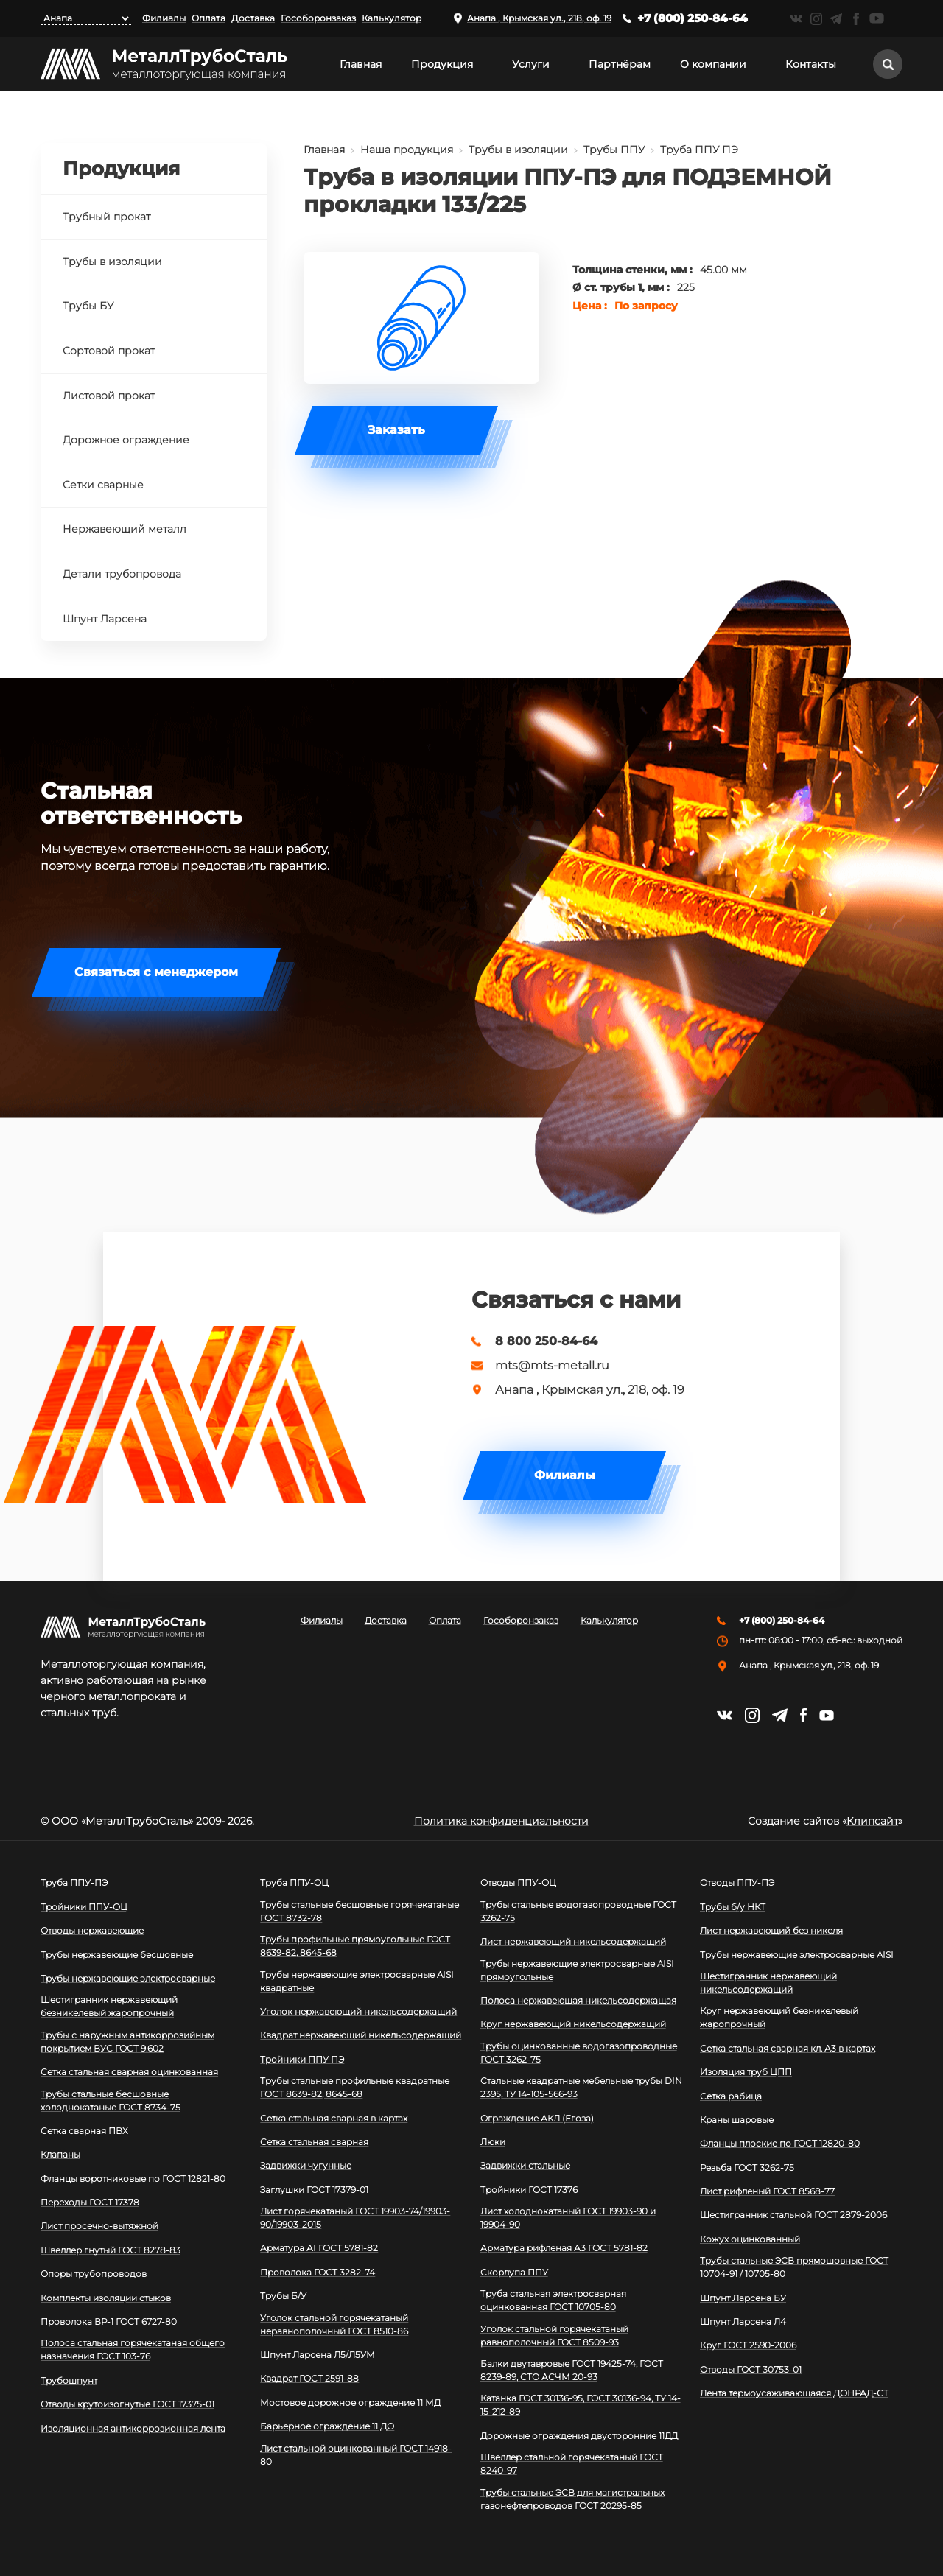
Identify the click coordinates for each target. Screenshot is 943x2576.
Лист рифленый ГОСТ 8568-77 (767, 2191)
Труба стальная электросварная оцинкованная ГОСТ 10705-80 (553, 2300)
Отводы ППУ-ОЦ (518, 1882)
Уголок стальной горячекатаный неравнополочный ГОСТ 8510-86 (334, 2324)
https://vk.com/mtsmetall (796, 19)
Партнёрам (620, 64)
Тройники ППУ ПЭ (302, 2059)
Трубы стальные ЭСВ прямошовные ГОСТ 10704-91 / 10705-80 (794, 2267)
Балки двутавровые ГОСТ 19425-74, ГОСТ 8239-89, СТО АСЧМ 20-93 (571, 2370)
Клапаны (60, 2154)
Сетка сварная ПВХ (84, 2130)
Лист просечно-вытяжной (99, 2225)
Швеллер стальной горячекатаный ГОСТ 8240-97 (571, 2464)
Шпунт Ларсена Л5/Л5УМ (317, 2354)
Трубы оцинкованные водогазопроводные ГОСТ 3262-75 (578, 2052)
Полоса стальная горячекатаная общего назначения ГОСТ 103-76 (133, 2349)
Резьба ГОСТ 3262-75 (747, 2167)
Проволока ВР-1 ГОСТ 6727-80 (109, 2321)
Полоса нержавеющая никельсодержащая (578, 2000)
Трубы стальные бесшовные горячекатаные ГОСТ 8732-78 (359, 1911)
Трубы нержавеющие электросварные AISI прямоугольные (577, 1970)
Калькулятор (391, 18)
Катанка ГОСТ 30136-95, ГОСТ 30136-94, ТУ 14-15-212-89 (580, 2405)
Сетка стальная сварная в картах (333, 2118)
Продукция (442, 64)
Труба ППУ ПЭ (699, 149)
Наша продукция (406, 149)
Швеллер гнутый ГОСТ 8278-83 (110, 2250)
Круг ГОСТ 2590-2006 (748, 2345)
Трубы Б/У (283, 2295)
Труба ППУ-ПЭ (74, 1882)
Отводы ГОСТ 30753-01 (751, 2369)
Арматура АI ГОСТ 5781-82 (319, 2247)
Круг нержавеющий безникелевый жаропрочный (779, 2017)
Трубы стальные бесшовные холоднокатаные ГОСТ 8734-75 (110, 2100)
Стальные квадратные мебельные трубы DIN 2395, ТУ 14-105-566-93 (581, 2087)
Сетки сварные (103, 484)
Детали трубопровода (122, 573)
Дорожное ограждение (126, 439)
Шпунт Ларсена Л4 (743, 2321)
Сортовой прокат (109, 350)
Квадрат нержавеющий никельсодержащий (360, 2034)
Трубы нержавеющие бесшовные (117, 1954)
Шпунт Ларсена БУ (743, 2297)
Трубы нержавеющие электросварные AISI (797, 1954)
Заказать (396, 430)
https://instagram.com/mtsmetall (816, 19)
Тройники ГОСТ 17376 (529, 2189)
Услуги (531, 64)
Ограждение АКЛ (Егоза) (537, 2118)
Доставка (253, 18)
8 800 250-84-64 (546, 1341)
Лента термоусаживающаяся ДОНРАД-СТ (794, 2392)
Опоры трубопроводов (94, 2273)
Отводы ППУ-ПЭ (737, 1882)
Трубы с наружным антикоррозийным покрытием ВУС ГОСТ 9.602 (127, 2041)
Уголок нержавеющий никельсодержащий (358, 2011)
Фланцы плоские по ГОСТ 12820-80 (780, 2143)
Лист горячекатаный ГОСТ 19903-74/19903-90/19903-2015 (355, 2217)
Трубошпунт (69, 2380)
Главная (361, 64)
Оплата (208, 18)
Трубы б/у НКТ (732, 1906)
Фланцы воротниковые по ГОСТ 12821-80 (133, 2178)
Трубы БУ (88, 305)
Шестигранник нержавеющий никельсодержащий (768, 1982)
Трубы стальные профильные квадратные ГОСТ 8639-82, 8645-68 (354, 2087)
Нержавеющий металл (124, 529)
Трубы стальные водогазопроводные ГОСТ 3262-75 (578, 1911)
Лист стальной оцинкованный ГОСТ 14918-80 (356, 2455)
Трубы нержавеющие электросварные (128, 1978)
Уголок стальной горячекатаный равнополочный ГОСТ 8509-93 (554, 2335)
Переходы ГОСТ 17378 (90, 2202)
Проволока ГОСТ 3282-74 (317, 2272)
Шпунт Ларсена (105, 618)
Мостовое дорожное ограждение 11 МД (350, 2402)
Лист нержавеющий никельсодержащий (573, 1941)
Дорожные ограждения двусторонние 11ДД (579, 2435)
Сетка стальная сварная (314, 2141)
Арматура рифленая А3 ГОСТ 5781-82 (564, 2247)
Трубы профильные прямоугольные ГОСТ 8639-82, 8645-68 (355, 1946)
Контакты (810, 64)
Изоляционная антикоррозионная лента (133, 2428)
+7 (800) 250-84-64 (692, 18)
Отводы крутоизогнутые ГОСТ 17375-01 (127, 2404)
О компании (713, 64)
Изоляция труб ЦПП (746, 2071)
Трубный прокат (106, 216)
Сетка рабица (731, 2096)
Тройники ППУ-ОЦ (84, 1906)
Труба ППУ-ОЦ (294, 1882)
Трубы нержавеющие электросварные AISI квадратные (357, 1981)
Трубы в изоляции (518, 149)
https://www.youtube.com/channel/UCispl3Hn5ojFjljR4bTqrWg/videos (876, 18)
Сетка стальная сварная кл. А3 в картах (787, 2048)
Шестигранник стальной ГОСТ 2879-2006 (793, 2214)
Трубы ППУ (614, 149)
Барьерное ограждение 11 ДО (327, 2426)
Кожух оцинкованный (750, 2239)
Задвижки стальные (525, 2165)
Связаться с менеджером (156, 972)
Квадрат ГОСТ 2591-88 (309, 2378)
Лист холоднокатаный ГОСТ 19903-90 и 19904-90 (568, 2217)
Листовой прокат (109, 395)
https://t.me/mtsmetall (836, 19)
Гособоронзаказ (318, 18)
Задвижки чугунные (305, 2165)
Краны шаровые (737, 2119)
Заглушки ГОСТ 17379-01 (314, 2189)
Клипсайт (872, 1821)
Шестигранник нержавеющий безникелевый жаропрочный (109, 2006)
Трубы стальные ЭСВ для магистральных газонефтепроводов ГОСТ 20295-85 (572, 2499)
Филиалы (164, 18)
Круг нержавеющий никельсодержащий (573, 2023)
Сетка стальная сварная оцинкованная (129, 2071)
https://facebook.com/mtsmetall (855, 19)
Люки (492, 2141)
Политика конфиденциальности (501, 1821)
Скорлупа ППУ (514, 2272)
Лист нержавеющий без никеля (771, 1930)
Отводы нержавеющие (92, 1930)
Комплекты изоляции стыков (106, 2297)
